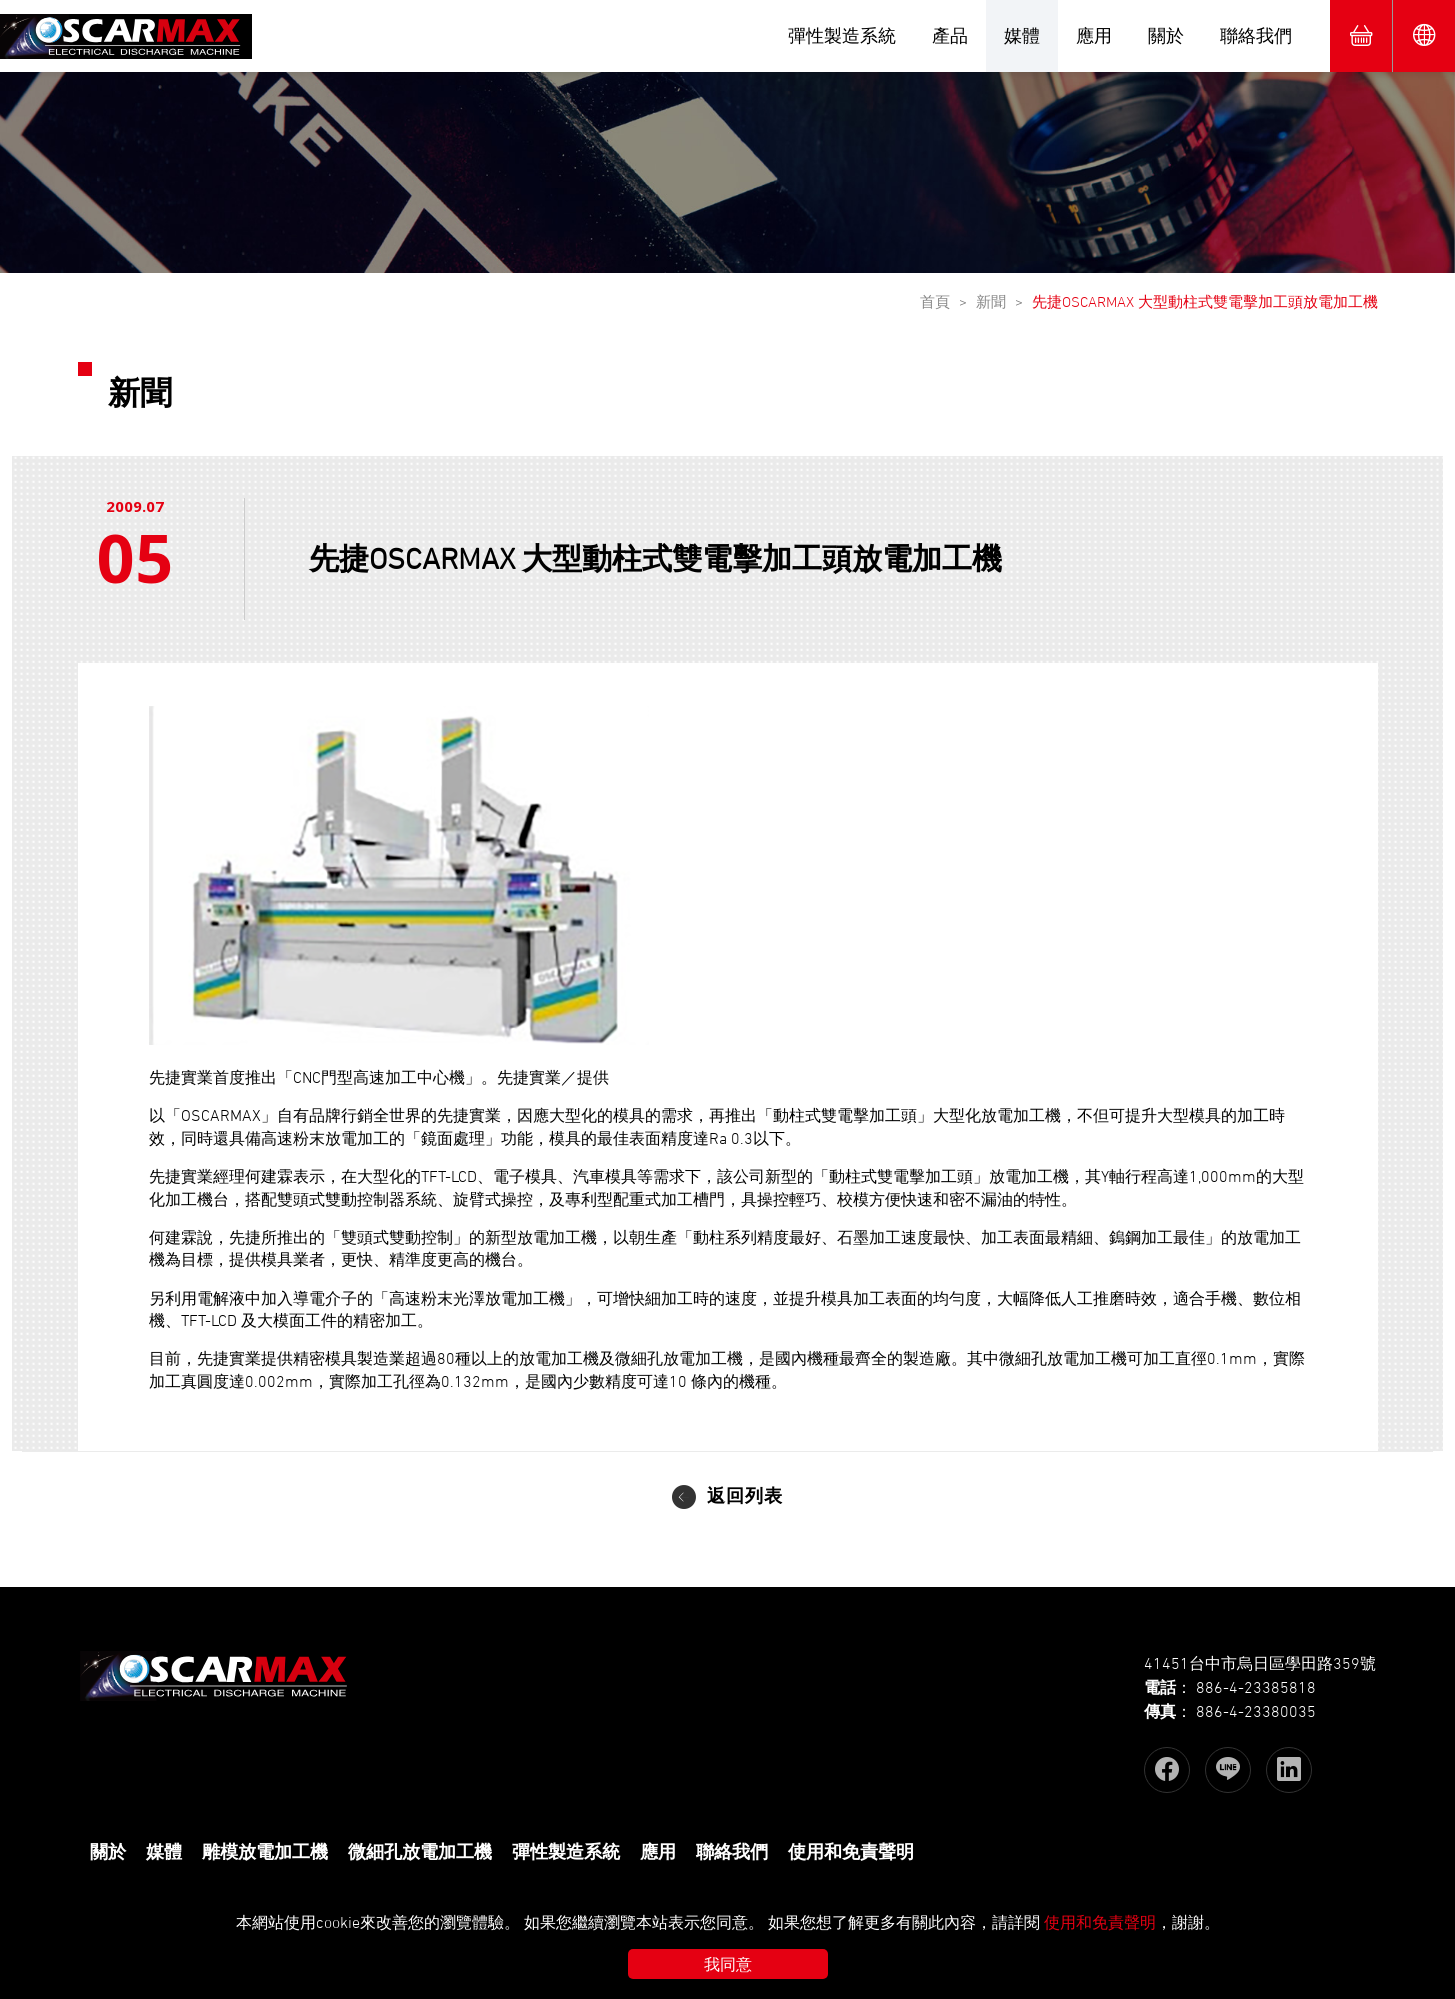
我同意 (728, 1964)
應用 (1094, 35)
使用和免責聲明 (851, 1852)
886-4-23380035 (1256, 1711)
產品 (950, 35)
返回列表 (745, 1498)
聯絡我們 (1256, 35)
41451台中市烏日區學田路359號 (1260, 1663)
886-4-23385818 (1256, 1687)
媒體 (1022, 35)
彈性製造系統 (842, 35)
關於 (1166, 35)
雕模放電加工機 (265, 1852)
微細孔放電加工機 (420, 1852)
